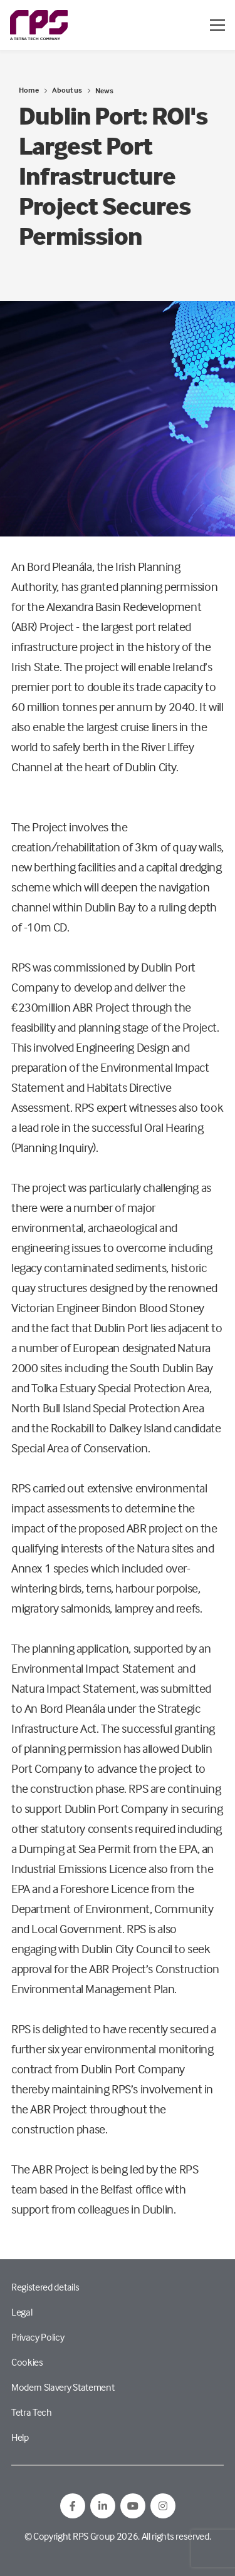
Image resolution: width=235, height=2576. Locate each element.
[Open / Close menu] (217, 25)
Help (20, 2437)
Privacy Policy (38, 2337)
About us (67, 90)
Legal (21, 2312)
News (104, 90)
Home (29, 90)
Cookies (27, 2362)
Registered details (45, 2287)
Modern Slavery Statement (62, 2387)
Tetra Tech (31, 2412)
